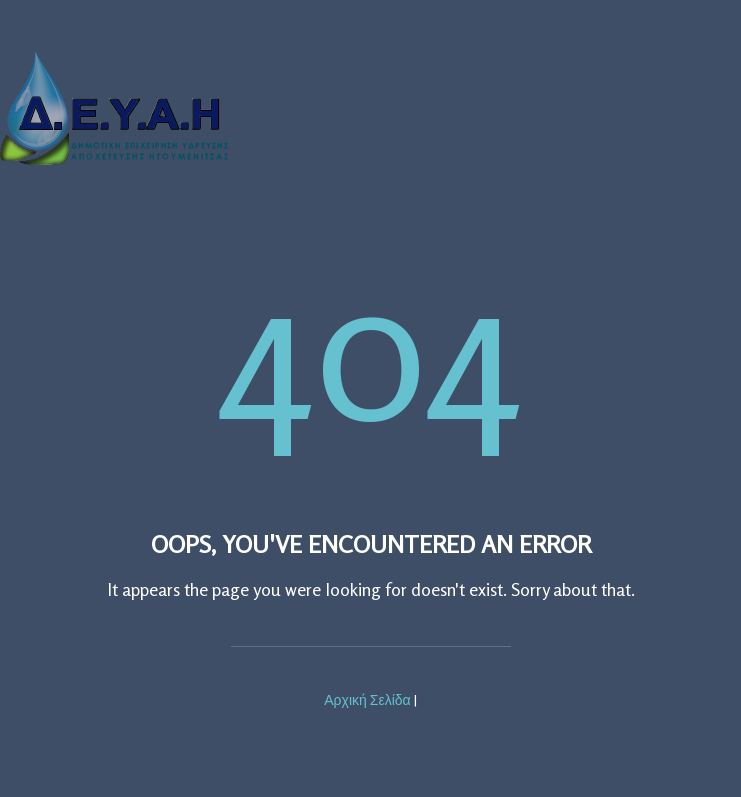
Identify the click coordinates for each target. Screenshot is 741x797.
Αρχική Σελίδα (367, 699)
